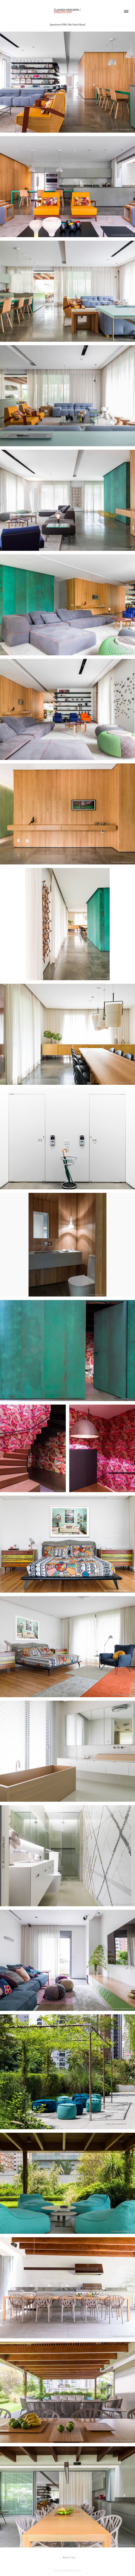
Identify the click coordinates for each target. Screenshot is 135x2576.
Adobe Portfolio (73, 2570)
